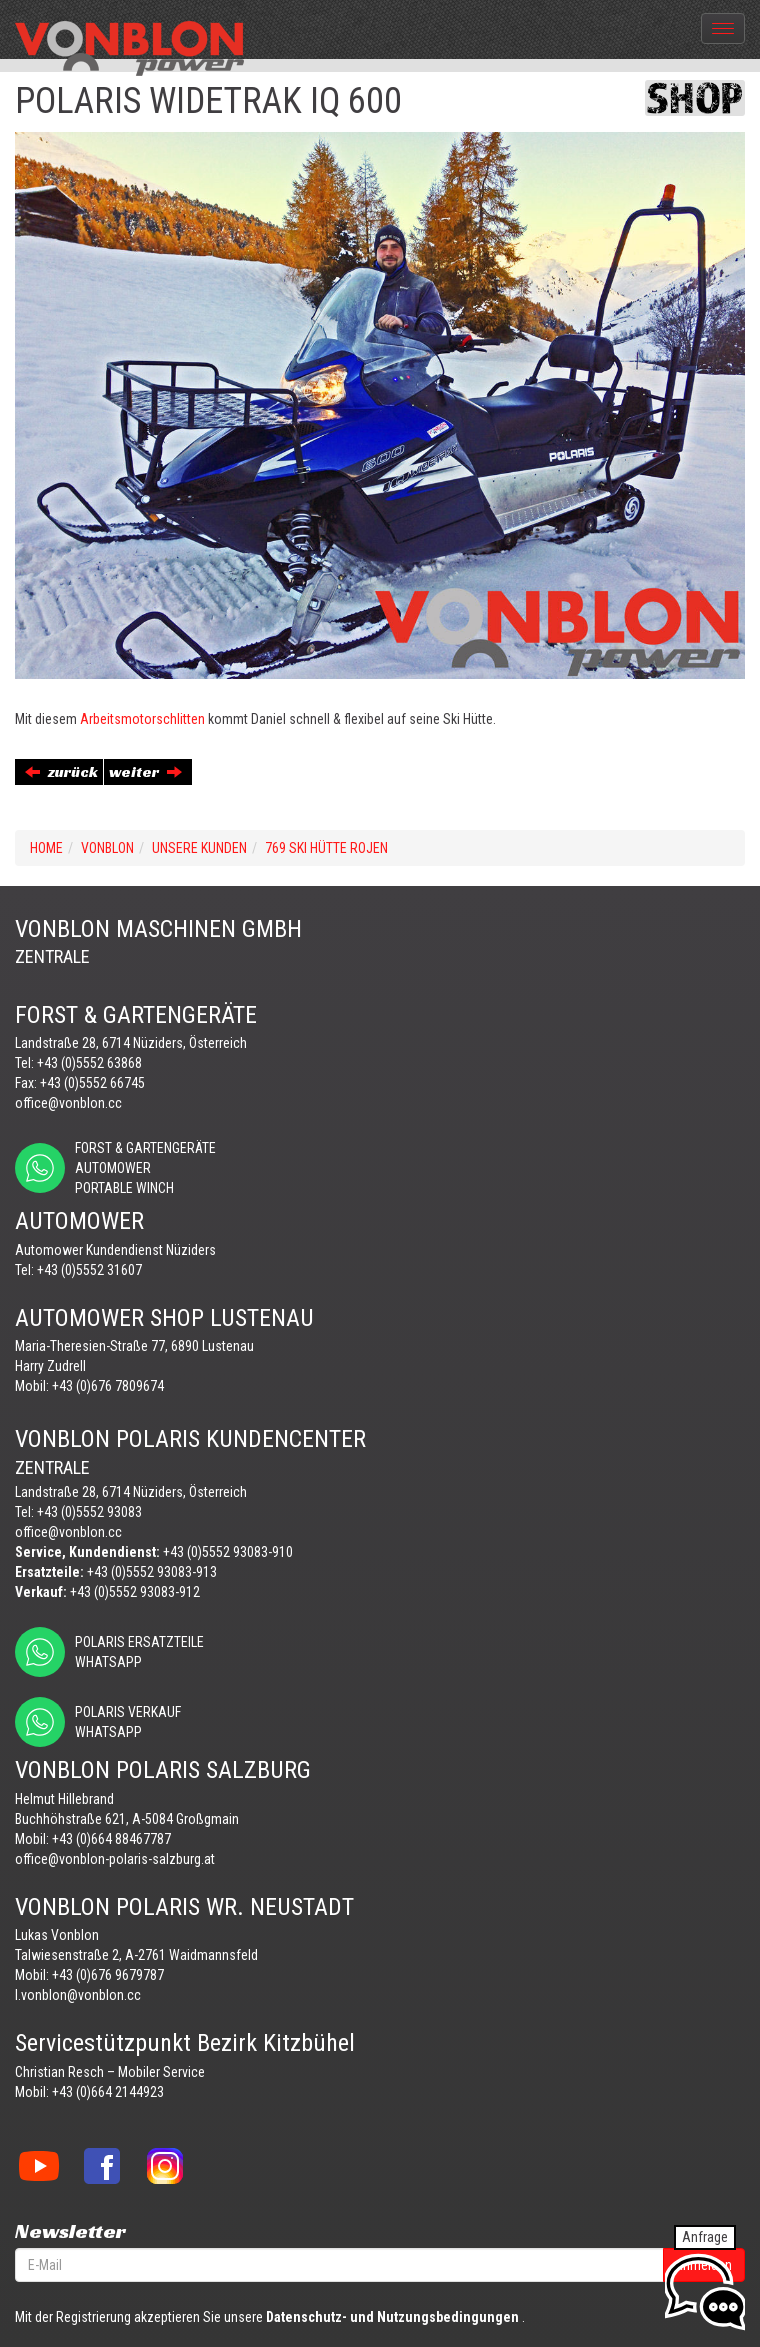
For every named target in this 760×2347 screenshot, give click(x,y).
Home (46, 848)
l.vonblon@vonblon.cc (78, 1995)
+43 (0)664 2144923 (108, 2092)
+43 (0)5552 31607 (89, 1270)
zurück (61, 771)
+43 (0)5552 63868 (89, 1063)
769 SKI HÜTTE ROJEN (326, 848)
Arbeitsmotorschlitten (142, 719)
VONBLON (107, 848)
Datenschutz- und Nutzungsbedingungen (392, 2317)
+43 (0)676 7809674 (108, 1386)
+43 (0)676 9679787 (108, 1975)
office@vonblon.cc (68, 1103)
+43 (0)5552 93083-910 (228, 1552)
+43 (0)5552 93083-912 (135, 1592)
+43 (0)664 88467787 (111, 1839)
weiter (145, 771)
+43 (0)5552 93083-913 (152, 1572)
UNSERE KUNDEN (199, 848)
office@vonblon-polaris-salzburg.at (115, 1859)
